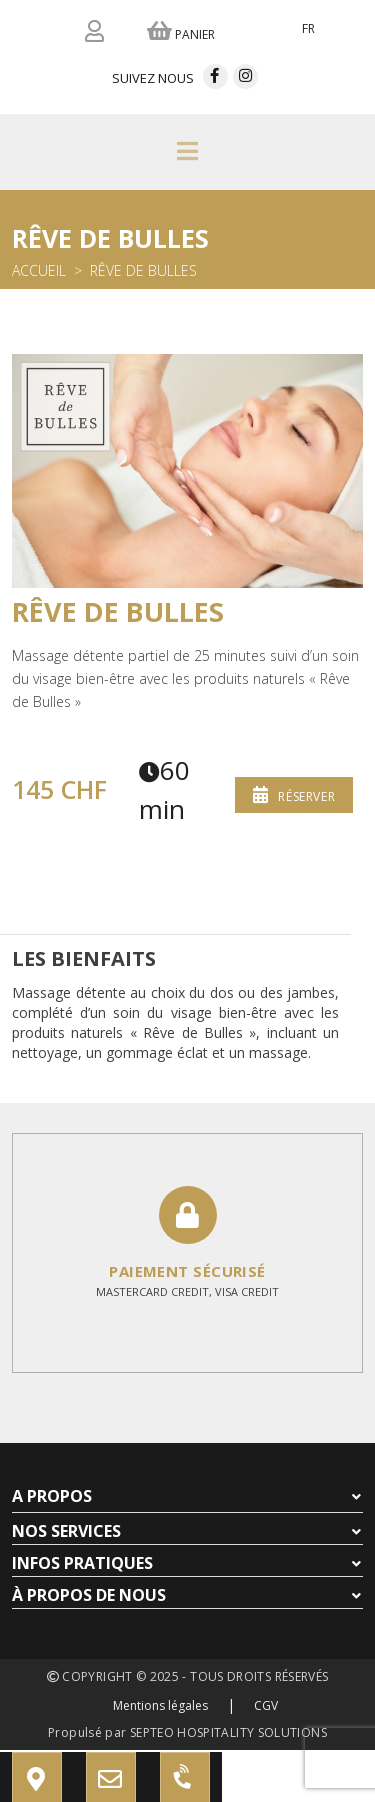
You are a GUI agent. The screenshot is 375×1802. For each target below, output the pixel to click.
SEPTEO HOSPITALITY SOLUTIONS (228, 1732)
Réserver (294, 794)
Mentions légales (160, 1705)
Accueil (39, 270)
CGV (266, 1705)
